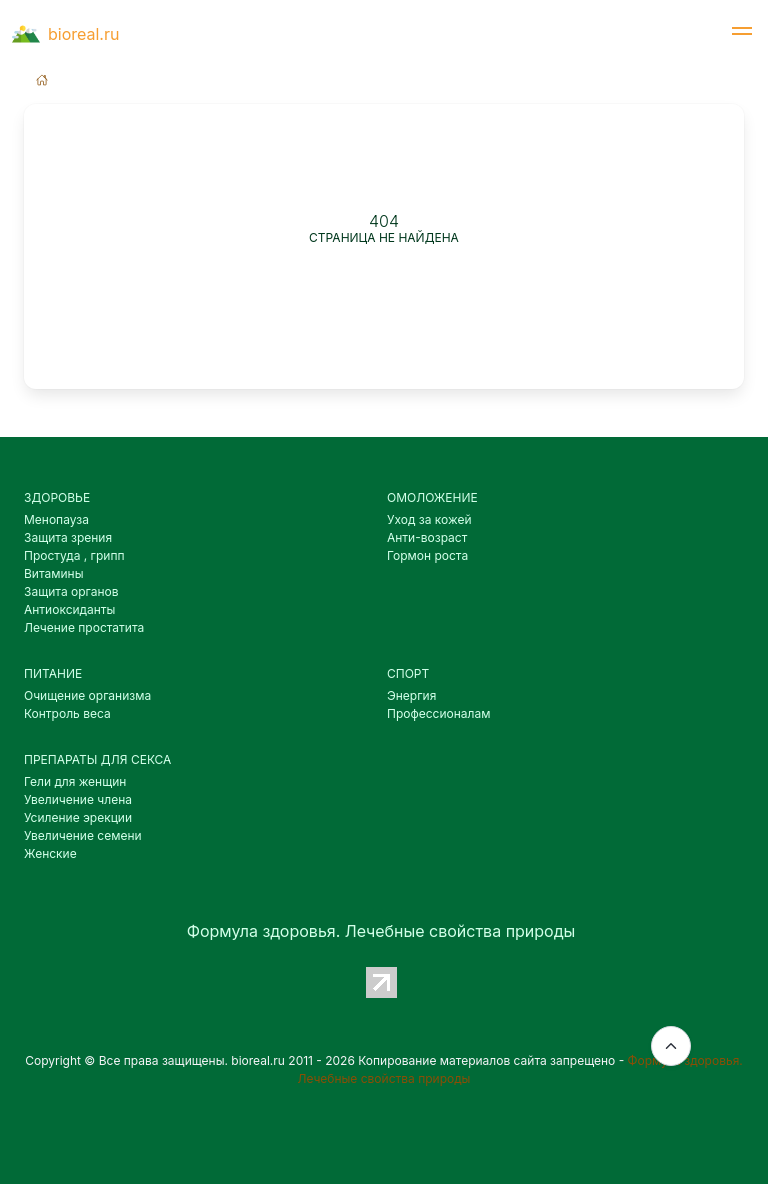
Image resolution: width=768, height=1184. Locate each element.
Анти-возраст (427, 537)
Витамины (54, 573)
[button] (742, 34)
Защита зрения (68, 537)
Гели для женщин (75, 781)
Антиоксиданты (69, 609)
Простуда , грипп (74, 555)
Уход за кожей (429, 519)
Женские (50, 853)
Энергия (411, 695)
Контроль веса (67, 713)
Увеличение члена (78, 799)
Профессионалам (438, 713)
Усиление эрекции (78, 817)
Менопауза (56, 519)
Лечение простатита (84, 627)
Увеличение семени (83, 835)
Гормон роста (427, 555)
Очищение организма (87, 695)
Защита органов (71, 591)
